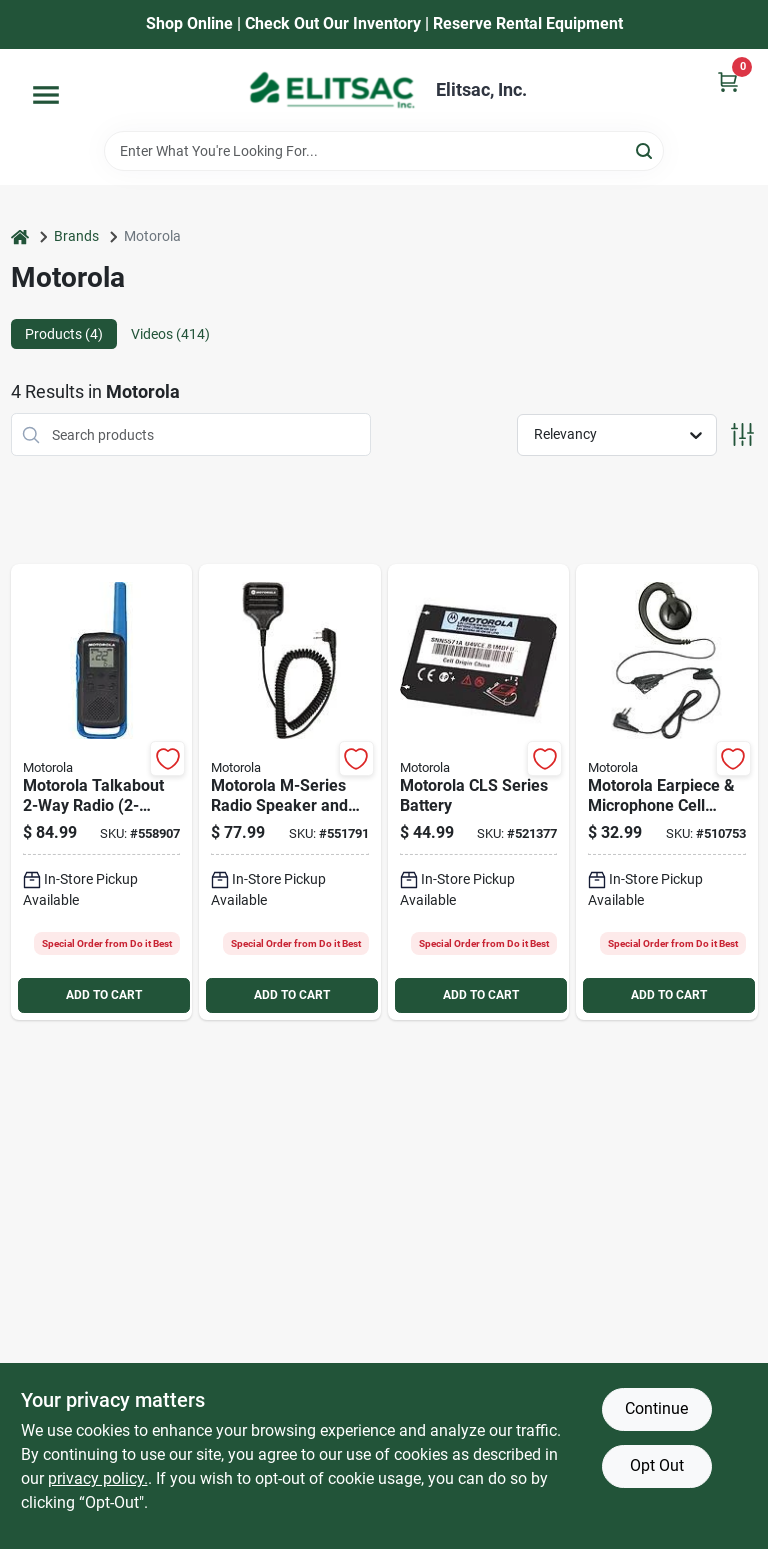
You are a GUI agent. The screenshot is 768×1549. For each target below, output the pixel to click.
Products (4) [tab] (64, 334)
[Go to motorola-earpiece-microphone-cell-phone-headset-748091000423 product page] (667, 792)
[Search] (645, 149)
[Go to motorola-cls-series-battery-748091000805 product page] (479, 792)
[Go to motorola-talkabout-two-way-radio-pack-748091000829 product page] (102, 792)
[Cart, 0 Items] (728, 81)
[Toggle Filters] (742, 434)
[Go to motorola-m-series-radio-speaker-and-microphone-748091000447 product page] (290, 792)
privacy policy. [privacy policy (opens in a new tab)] (98, 1478)
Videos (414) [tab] (170, 334)
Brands (76, 236)
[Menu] (46, 95)
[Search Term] (384, 151)
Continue (656, 1408)
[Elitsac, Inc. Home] (332, 90)
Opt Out (657, 1465)
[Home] (20, 236)
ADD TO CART (104, 995)
